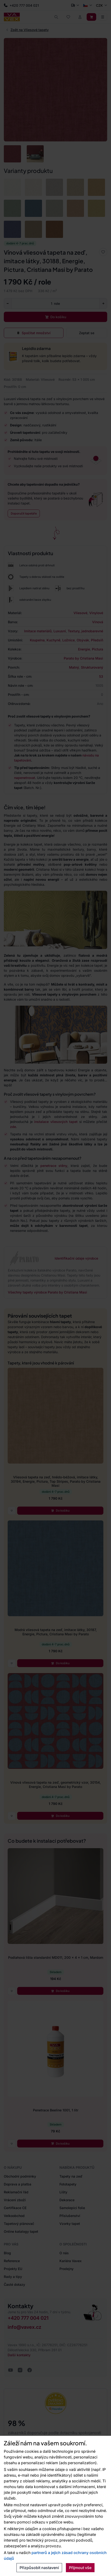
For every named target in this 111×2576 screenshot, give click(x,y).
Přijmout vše (80, 2567)
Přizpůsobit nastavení (39, 2567)
